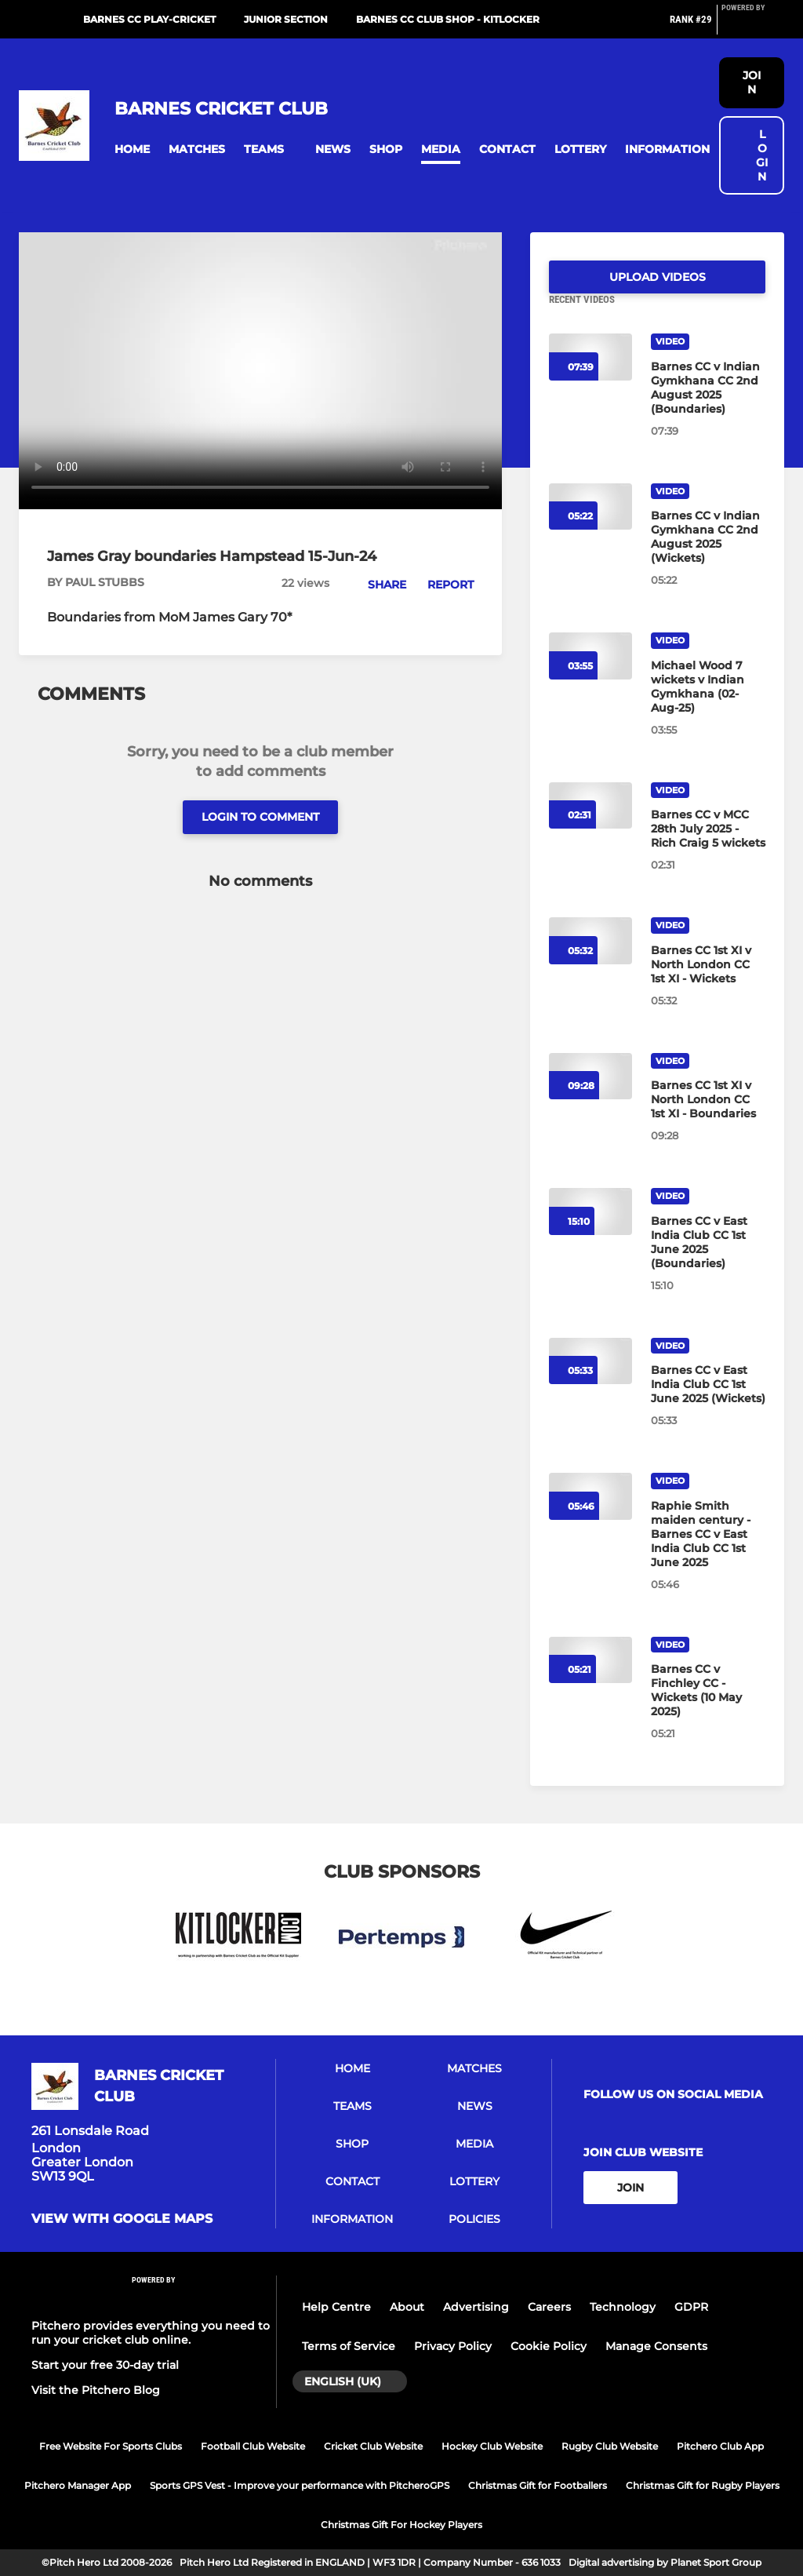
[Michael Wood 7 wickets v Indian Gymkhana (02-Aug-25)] (708, 705)
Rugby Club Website (609, 2446)
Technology (623, 2307)
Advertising (476, 2307)
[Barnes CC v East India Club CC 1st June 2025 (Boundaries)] (708, 1261)
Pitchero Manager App (77, 2485)
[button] (132, 149)
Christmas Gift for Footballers (537, 2485)
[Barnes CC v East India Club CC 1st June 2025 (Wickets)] (708, 1403)
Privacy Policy (453, 2346)
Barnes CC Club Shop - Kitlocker (448, 19)
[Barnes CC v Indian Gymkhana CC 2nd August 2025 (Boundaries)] (708, 406)
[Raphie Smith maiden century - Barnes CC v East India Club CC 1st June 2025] (708, 1553)
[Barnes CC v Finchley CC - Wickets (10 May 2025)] (708, 1709)
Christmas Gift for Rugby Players (702, 2485)
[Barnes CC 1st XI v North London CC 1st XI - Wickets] (708, 983)
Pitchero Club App (720, 2446)
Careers (549, 2307)
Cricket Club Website (373, 2446)
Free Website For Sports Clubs (110, 2446)
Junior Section (286, 19)
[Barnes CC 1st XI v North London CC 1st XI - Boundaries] (708, 1118)
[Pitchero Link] (752, 25)
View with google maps (122, 2218)
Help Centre (336, 2307)
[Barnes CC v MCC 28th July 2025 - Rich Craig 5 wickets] (708, 847)
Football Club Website (253, 2446)
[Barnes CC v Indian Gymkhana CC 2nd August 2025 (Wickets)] (708, 555)
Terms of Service (348, 2346)
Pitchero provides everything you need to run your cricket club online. (150, 2333)
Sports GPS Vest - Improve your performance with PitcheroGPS (299, 2485)
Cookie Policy (549, 2346)
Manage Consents (656, 2346)
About (407, 2307)
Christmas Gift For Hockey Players (401, 2524)
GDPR (691, 2307)
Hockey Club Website (492, 2446)
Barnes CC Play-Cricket (149, 19)
